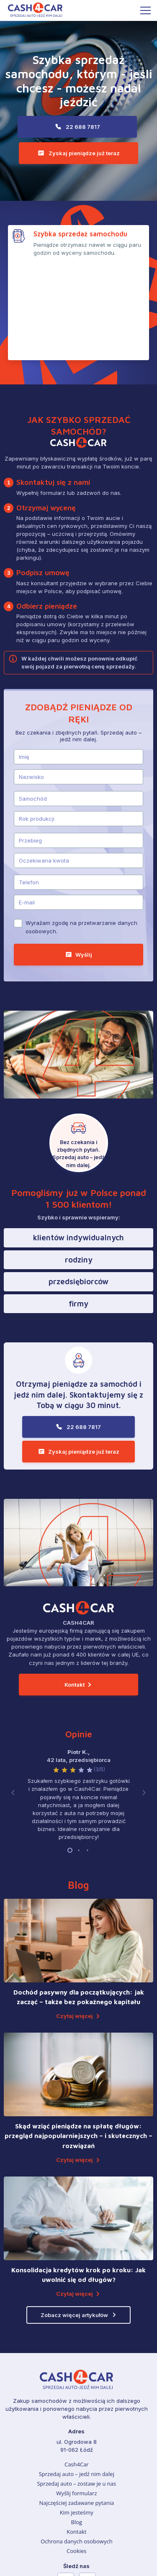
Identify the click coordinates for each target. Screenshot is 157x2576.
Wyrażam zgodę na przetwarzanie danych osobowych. (81, 835)
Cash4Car (76, 2368)
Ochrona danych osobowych (77, 2445)
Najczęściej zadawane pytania (76, 2407)
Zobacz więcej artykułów (74, 2219)
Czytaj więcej (74, 1920)
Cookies (76, 2455)
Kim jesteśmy (76, 2416)
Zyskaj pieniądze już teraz (84, 153)
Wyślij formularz (76, 2397)
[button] (13, 1699)
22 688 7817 (83, 126)
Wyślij (83, 863)
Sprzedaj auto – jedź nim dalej (76, 2378)
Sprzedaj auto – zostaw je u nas (76, 2388)
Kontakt (74, 1593)
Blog (76, 2426)
